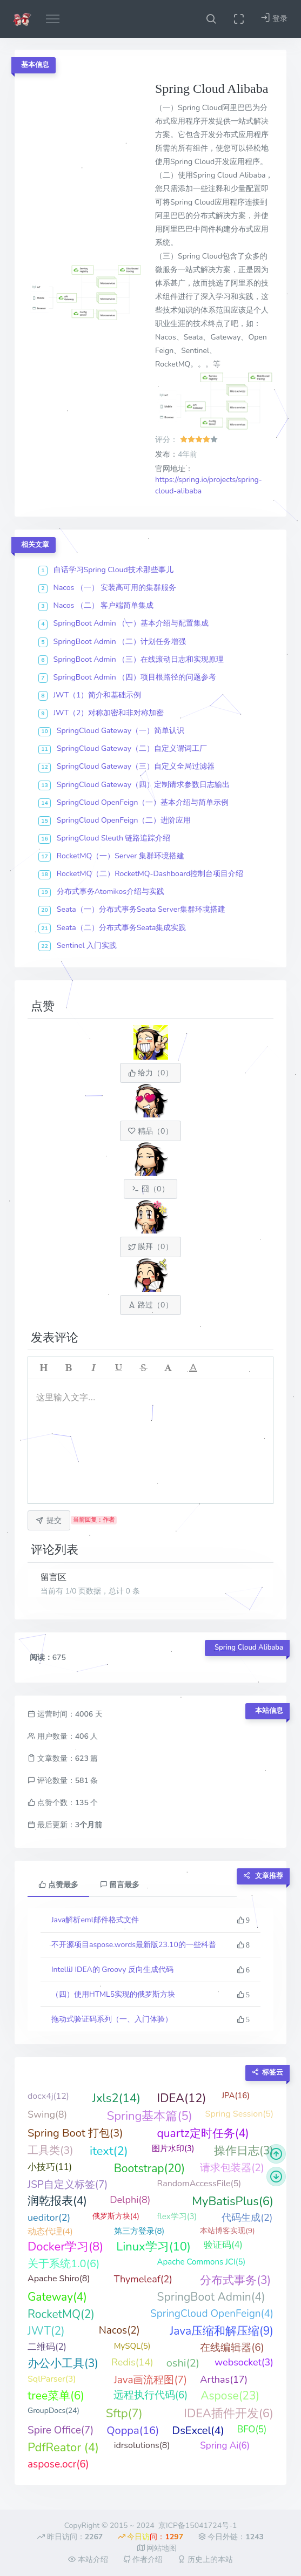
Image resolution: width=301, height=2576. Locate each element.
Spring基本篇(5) (149, 2116)
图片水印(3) (173, 2148)
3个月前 (88, 1825)
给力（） (150, 1073)
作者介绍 (143, 2559)
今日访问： (150, 2537)
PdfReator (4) (63, 2447)
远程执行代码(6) (150, 2395)
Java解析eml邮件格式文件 (95, 1920)
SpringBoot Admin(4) (211, 2296)
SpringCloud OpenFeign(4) (211, 2314)
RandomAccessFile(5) (199, 2183)
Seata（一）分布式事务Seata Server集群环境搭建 (141, 909)
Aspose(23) (229, 2395)
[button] (211, 19)
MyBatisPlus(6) (232, 2201)
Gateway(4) (57, 2296)
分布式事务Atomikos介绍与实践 (110, 891)
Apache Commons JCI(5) (201, 2261)
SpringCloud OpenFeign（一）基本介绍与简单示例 (143, 802)
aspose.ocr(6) (58, 2464)
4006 (84, 1714)
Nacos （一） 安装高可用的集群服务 (115, 587)
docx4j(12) (48, 2096)
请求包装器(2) (232, 2168)
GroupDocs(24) (53, 2410)
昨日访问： (70, 2537)
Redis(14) (132, 2362)
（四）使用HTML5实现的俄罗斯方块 (113, 1994)
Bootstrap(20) (149, 2168)
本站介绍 (88, 2559)
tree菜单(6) (56, 2395)
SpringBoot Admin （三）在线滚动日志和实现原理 (138, 659)
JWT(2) (46, 2330)
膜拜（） (150, 1246)
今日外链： (231, 2537)
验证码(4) (223, 2245)
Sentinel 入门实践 (87, 945)
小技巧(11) (50, 2167)
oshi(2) (182, 2363)
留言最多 (120, 1885)
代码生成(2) (247, 2217)
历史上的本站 (205, 2559)
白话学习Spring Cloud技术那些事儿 (113, 570)
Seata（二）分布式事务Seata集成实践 (121, 928)
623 (82, 1758)
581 (82, 1780)
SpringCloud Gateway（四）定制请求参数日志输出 (143, 784)
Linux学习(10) (153, 2247)
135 (82, 1803)
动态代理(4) (50, 2232)
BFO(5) (252, 2429)
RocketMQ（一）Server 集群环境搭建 (120, 856)
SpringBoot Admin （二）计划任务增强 (119, 641)
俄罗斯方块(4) (115, 2216)
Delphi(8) (130, 2199)
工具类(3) (50, 2150)
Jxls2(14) (116, 2098)
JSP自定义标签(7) (68, 2185)
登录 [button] (273, 18)
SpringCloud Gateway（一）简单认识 (120, 731)
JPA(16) (236, 2095)
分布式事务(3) (235, 2280)
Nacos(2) (119, 2330)
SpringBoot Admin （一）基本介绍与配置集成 (131, 623)
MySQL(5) (132, 2346)
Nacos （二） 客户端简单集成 (103, 605)
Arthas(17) (224, 2379)
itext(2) (109, 2151)
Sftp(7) (124, 2413)
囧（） (150, 1189)
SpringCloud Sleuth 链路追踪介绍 (114, 838)
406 (82, 1736)
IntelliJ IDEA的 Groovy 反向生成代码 (112, 1969)
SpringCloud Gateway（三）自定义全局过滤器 (136, 766)
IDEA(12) (181, 2098)
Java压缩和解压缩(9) (221, 2330)
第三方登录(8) (139, 2231)
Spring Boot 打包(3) (75, 2133)
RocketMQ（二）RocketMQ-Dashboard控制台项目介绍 (150, 874)
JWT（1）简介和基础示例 (97, 695)
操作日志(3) (243, 2150)
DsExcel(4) (198, 2430)
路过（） (150, 1305)
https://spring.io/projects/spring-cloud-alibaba (208, 486)
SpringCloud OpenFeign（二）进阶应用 (124, 820)
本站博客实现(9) (227, 2231)
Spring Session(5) (239, 2114)
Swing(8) (47, 2114)
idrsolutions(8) (142, 2445)
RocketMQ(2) (61, 2314)
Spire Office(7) (60, 2430)
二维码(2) (47, 2347)
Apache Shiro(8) (59, 2278)
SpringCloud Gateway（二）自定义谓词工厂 (132, 748)
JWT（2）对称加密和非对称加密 (108, 713)
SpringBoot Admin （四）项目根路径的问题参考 (135, 677)
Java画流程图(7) (150, 2380)
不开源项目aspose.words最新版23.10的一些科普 (133, 1945)
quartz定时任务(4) (203, 2133)
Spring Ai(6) (225, 2445)
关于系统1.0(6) (63, 2263)
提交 (49, 1520)
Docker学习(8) (65, 2247)
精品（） (150, 1131)
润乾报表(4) (57, 2200)
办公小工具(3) (63, 2363)
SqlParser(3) (52, 2379)
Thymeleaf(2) (143, 2279)
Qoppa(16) (132, 2430)
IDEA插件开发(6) (228, 2413)
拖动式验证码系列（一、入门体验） (111, 2019)
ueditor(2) (49, 2217)
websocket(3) (244, 2362)
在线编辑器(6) (232, 2348)
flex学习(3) (177, 2216)
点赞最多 (58, 1885)
